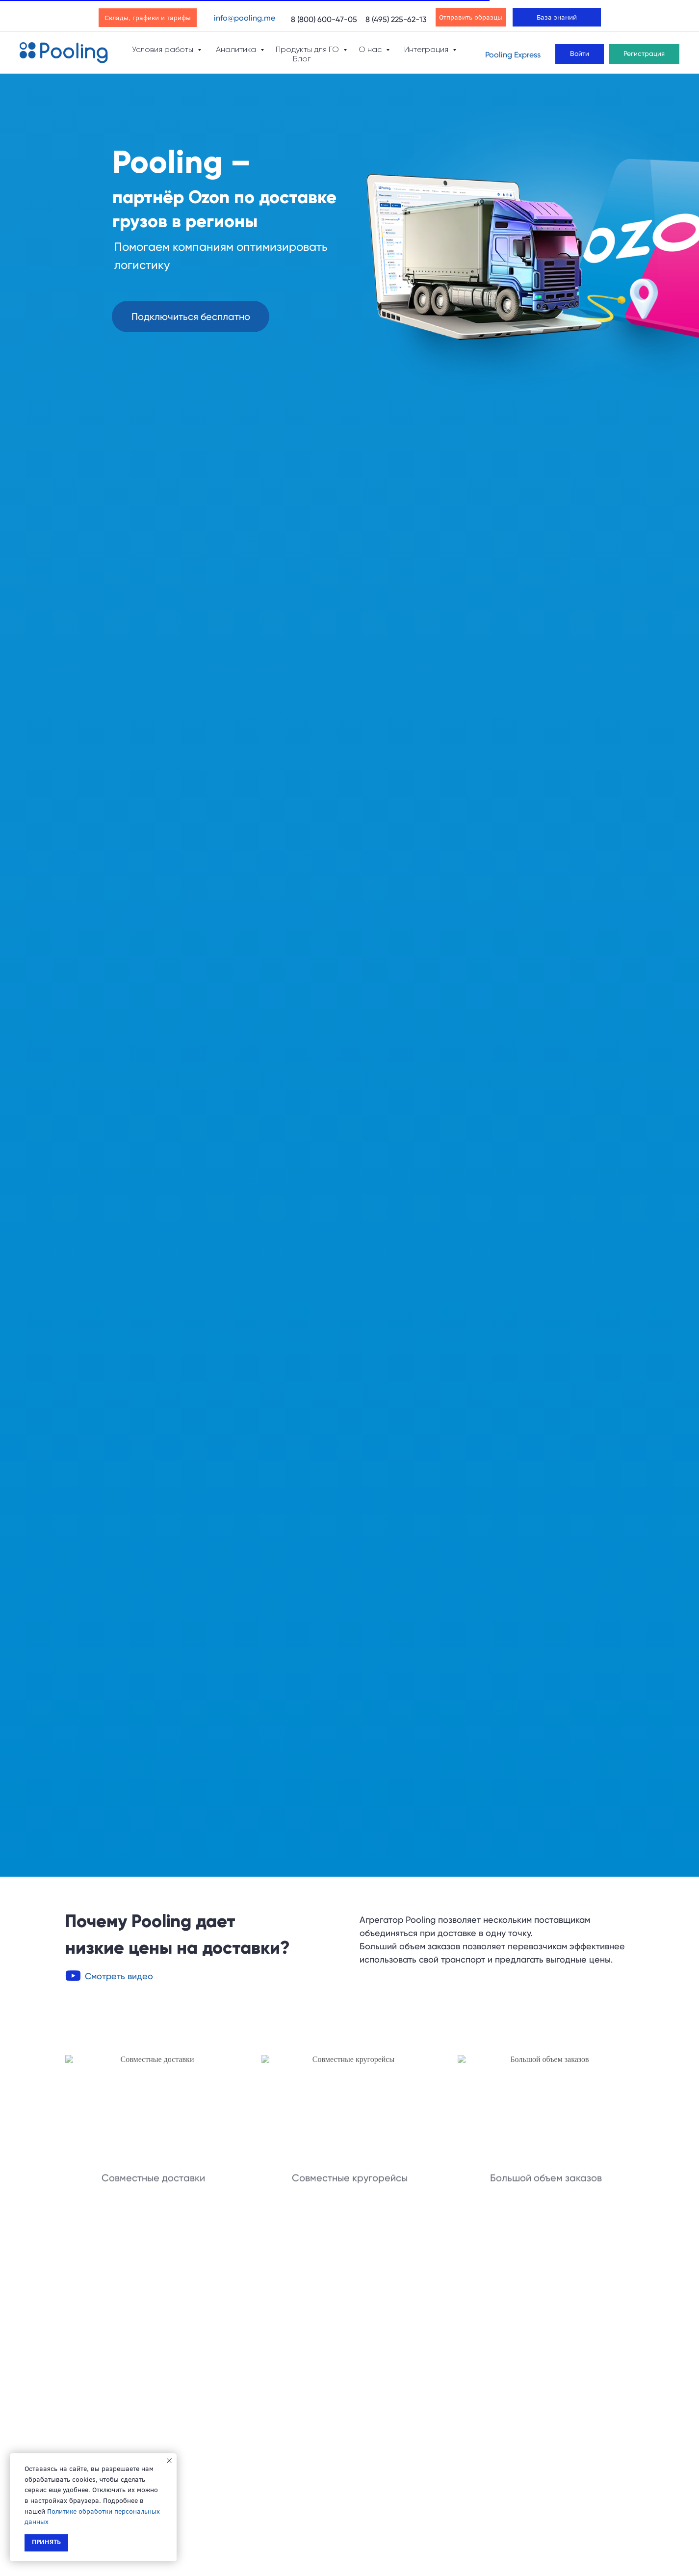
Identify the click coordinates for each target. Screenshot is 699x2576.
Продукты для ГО (308, 49)
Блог (302, 58)
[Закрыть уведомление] (169, 2461)
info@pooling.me (244, 18)
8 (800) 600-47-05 (324, 19)
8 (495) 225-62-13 (396, 19)
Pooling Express (513, 54)
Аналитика (237, 49)
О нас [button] (371, 49)
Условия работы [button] (163, 49)
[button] (190, 316)
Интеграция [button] (427, 49)
